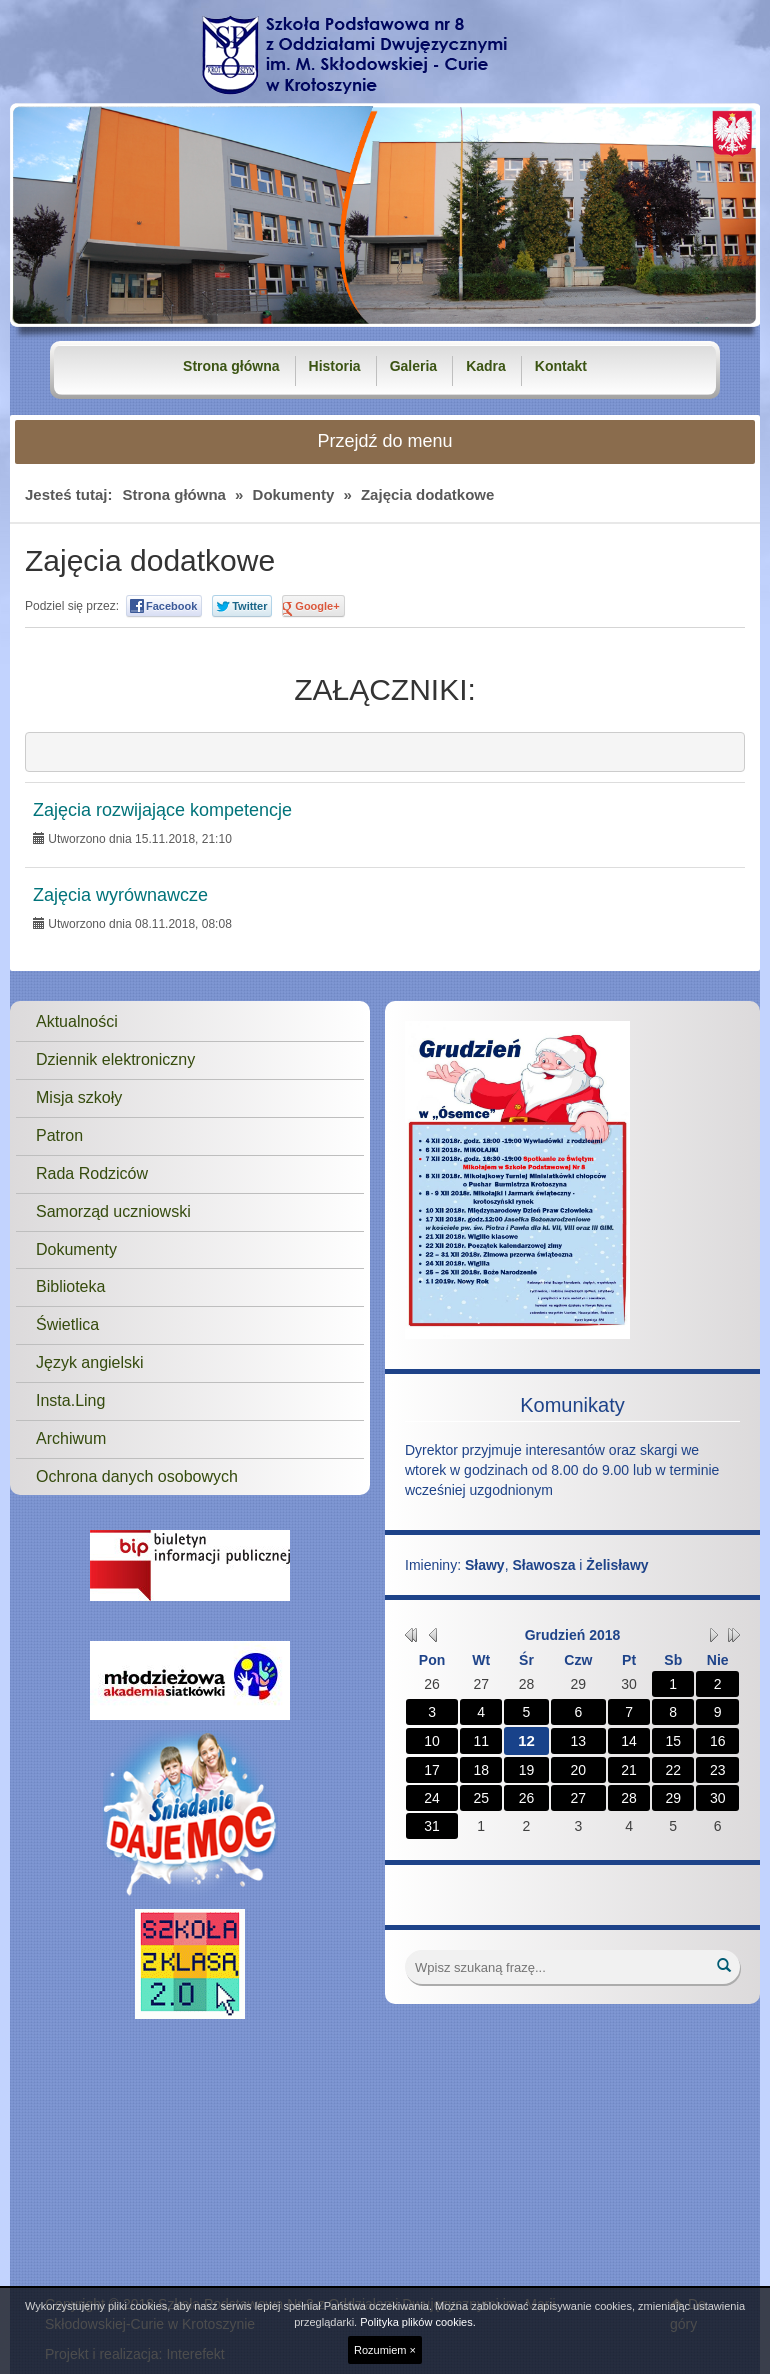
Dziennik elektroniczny (115, 1059)
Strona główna (231, 366)
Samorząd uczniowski (113, 1211)
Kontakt (561, 366)
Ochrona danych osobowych (137, 1476)
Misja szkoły (79, 1097)
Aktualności (77, 1021)
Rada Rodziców (92, 1173)
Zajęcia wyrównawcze (120, 895)
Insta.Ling (70, 1400)
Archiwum (71, 1438)
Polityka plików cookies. (418, 2322)
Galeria (413, 366)
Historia (335, 366)
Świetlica (67, 1324)
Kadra (486, 366)
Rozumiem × (385, 2350)
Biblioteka (70, 1286)
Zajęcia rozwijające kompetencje (162, 810)
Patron (59, 1135)
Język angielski (90, 1362)
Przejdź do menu (384, 441)
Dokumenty (294, 494)
